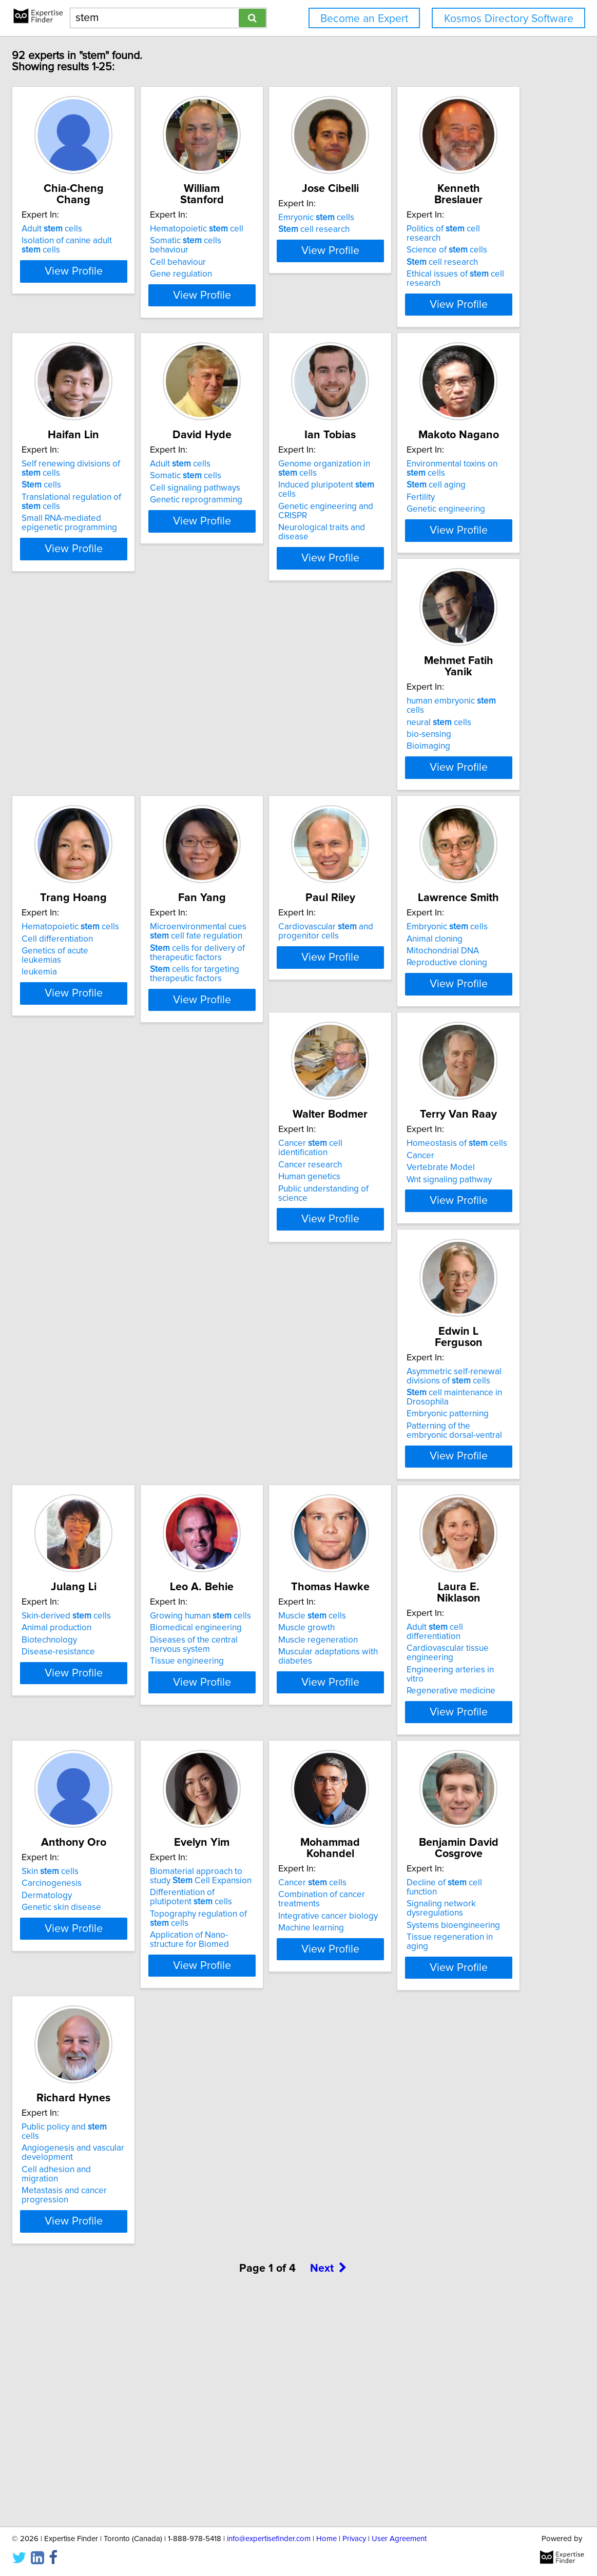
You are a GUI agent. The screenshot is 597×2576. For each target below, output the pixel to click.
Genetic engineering (271, 803)
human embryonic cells (440, 758)
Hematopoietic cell (278, 228)
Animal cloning (105, 1299)
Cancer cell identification (289, 1288)
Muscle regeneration (117, 1841)
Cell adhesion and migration (131, 2380)
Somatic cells (421, 505)
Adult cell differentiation (288, 1817)
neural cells (418, 770)
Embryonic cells (118, 1288)
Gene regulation (263, 264)
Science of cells (118, 505)
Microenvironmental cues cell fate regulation (290, 1028)
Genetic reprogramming (432, 529)
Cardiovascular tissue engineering (273, 1834)
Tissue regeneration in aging (440, 2118)
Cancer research (263, 1299)
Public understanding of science (292, 1324)
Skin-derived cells (276, 1552)
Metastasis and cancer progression (120, 2397)
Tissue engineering (422, 1598)
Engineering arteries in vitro (285, 1851)
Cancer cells (266, 2082)
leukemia (95, 1059)
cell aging (261, 779)
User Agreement (399, 2539)
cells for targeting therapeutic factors (276, 1070)
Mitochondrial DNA (114, 1312)
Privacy (354, 2539)
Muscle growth (106, 1829)
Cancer (399, 1299)
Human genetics (263, 1312)
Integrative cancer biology (281, 2115)
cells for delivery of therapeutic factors (279, 1049)
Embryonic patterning (119, 1595)
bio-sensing (408, 782)
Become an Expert (364, 18)
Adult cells (108, 228)
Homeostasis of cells (436, 1288)
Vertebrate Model (420, 1312)
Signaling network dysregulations (449, 2094)
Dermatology (411, 1841)
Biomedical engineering (431, 1564)
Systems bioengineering (432, 2106)
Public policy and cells (130, 2347)
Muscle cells (111, 1817)
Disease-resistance (268, 1588)
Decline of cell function (439, 2082)
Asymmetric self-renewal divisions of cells (125, 1557)
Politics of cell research (132, 493)
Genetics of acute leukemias (132, 1047)
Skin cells (414, 1817)
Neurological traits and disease (137, 803)
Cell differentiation (113, 1035)
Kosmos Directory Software (508, 18)
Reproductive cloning (118, 1324)
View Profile (142, 322)
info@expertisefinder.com (269, 2539)
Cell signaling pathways (431, 517)
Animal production (266, 1564)
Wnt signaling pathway (428, 1324)
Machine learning (264, 2127)
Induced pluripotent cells (135, 779)
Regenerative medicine (276, 1862)
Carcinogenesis (416, 1829)
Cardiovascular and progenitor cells (433, 1028)
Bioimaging (407, 794)
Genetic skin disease (425, 1853)
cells (251, 514)
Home (326, 2539)
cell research (421, 240)
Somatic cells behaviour (287, 240)
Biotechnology (259, 1577)
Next (328, 2488)
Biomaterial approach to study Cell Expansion (135, 2087)
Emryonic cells (423, 228)
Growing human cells (436, 1552)
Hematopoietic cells (126, 1023)
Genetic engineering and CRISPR (140, 791)
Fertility (246, 791)
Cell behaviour (259, 253)
